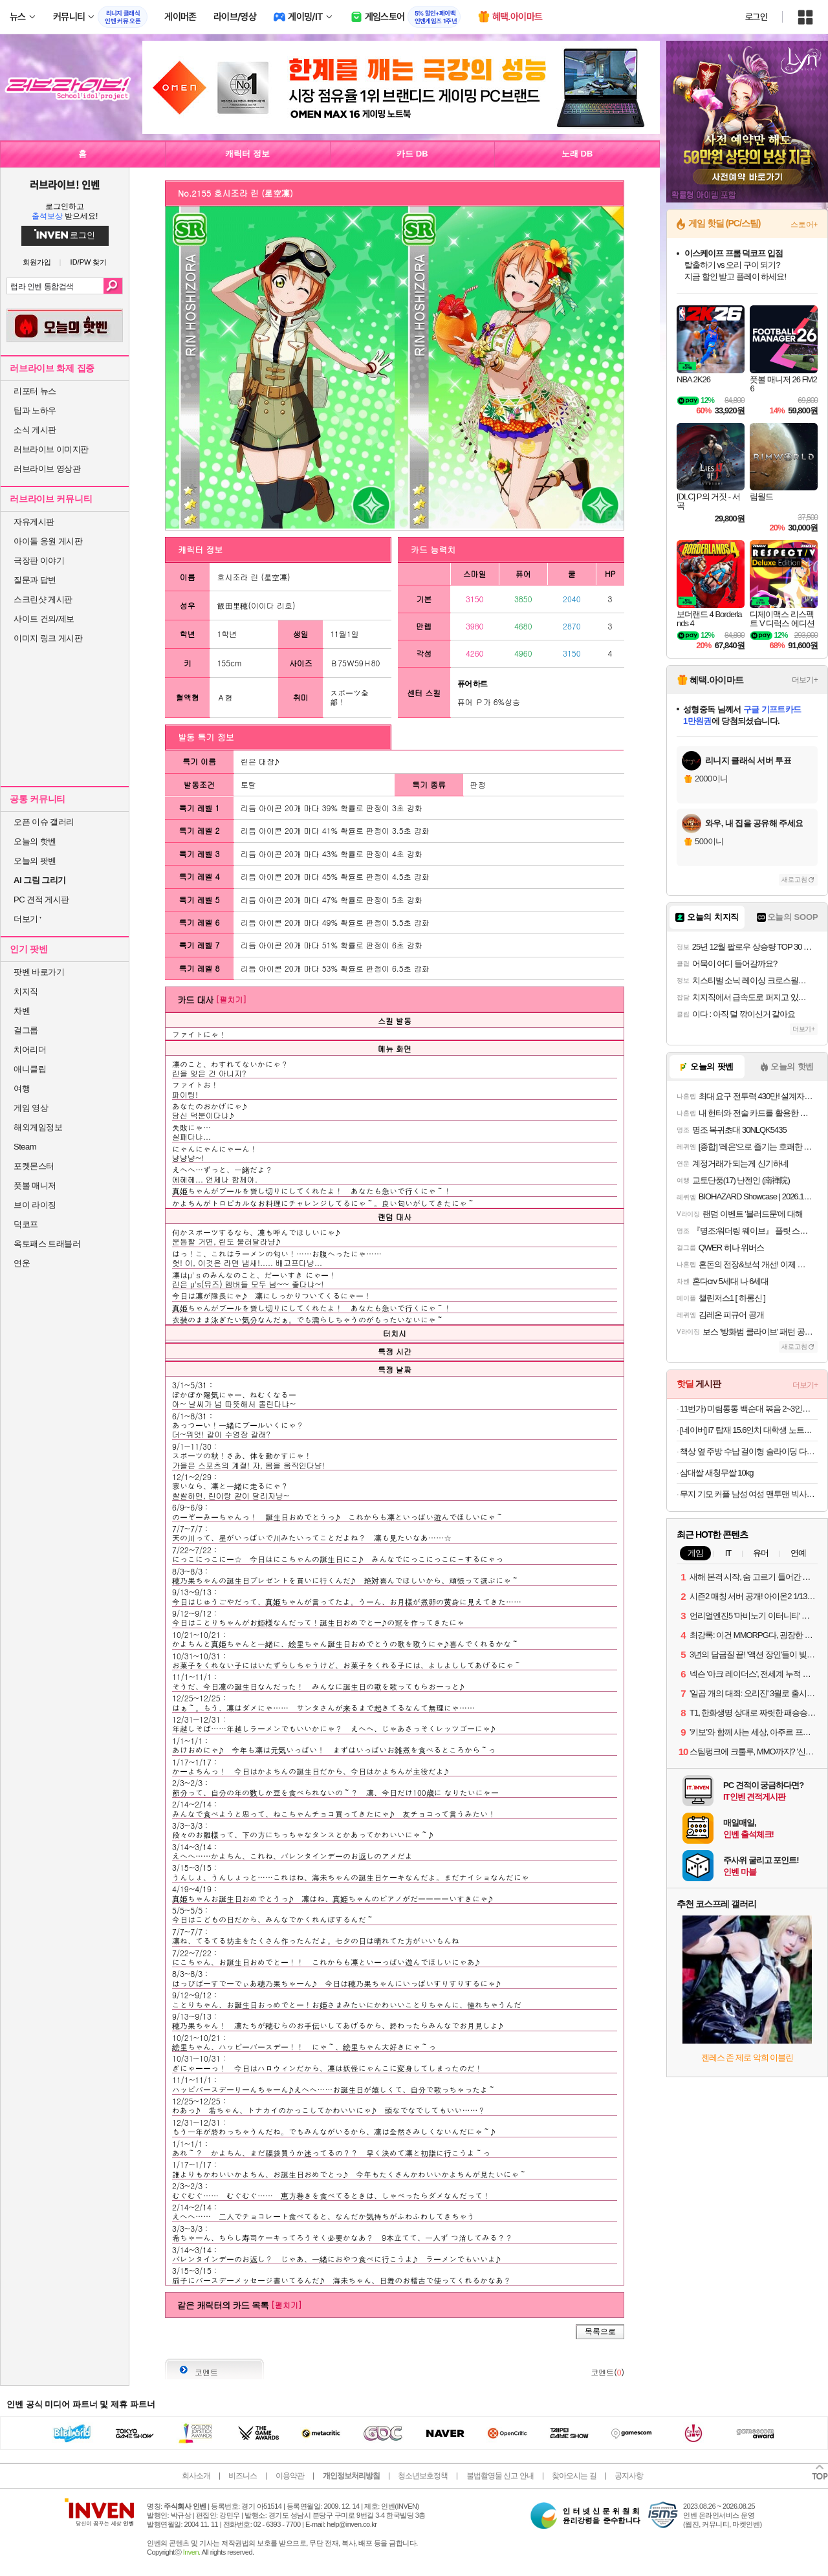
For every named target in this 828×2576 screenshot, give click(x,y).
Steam (25, 1146)
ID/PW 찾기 (89, 262)
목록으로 (600, 2331)
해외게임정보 (38, 1127)
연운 (22, 1263)
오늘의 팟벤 (35, 861)
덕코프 (26, 1224)
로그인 (756, 17)
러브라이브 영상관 (47, 468)
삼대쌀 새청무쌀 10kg (716, 1473)
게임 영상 (31, 1108)
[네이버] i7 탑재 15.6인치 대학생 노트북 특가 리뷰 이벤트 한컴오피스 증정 (749, 1430)
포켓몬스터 (34, 1166)
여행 (22, 1088)
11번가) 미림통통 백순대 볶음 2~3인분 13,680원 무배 (749, 1409)
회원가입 (37, 262)
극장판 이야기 (39, 560)
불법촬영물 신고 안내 (500, 2475)
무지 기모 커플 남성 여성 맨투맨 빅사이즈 (749, 1494)
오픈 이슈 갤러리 (44, 822)
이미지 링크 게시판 (48, 638)
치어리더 (30, 1049)
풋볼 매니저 (35, 1185)
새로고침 (794, 879)
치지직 (26, 991)
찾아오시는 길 (574, 2475)
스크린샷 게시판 (43, 599)
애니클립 (30, 1069)
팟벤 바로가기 (39, 972)
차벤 (22, 1011)
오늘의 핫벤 (35, 841)
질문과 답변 (35, 580)
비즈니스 (242, 2475)
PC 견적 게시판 (41, 899)
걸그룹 (26, 1030)
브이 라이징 (35, 1205)
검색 (113, 286)
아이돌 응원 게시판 (48, 541)
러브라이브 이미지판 (51, 449)
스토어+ (804, 224)
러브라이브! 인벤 (64, 184)
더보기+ (805, 680)
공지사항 (629, 2475)
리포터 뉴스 (35, 391)
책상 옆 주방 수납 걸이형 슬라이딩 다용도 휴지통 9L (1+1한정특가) (749, 1451)
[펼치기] (230, 999)
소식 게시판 (35, 430)
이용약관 (290, 2475)
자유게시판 (34, 522)
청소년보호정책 (423, 2475)
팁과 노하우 (35, 410)
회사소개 (196, 2475)
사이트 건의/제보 (44, 619)
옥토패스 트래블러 (47, 1243)
